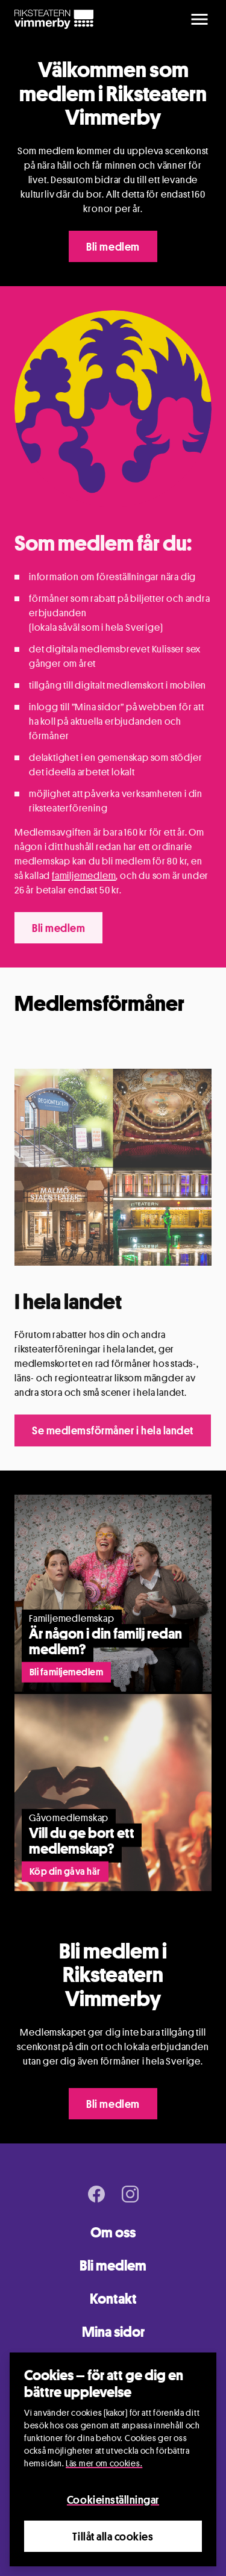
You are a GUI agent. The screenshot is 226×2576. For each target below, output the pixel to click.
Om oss (113, 2232)
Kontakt (113, 2298)
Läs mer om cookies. (104, 2463)
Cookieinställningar (113, 2499)
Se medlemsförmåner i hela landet (112, 1430)
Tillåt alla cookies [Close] (112, 2536)
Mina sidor (113, 2331)
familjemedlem (84, 875)
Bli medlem (112, 246)
